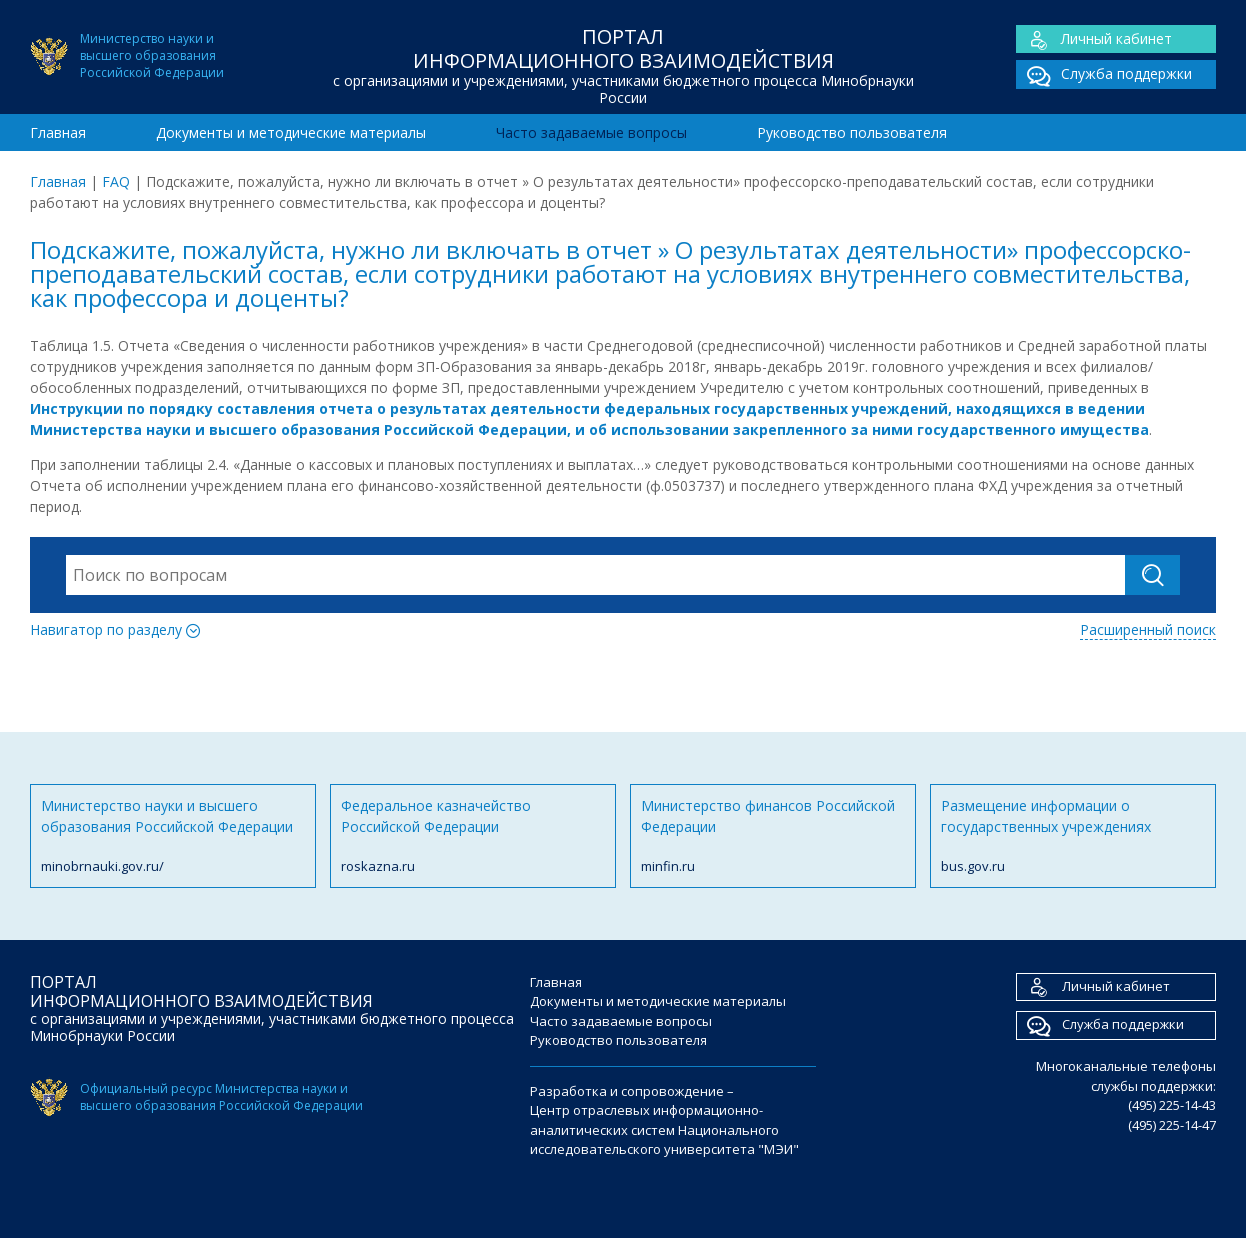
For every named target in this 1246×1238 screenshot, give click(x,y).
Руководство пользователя (852, 132)
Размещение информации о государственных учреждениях (1073, 836)
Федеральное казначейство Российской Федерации (473, 836)
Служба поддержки (1104, 74)
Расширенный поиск (1148, 629)
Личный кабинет (1094, 39)
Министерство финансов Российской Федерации (773, 836)
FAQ (116, 181)
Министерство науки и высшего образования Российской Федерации (173, 836)
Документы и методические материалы (291, 132)
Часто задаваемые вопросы (591, 132)
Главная (58, 132)
